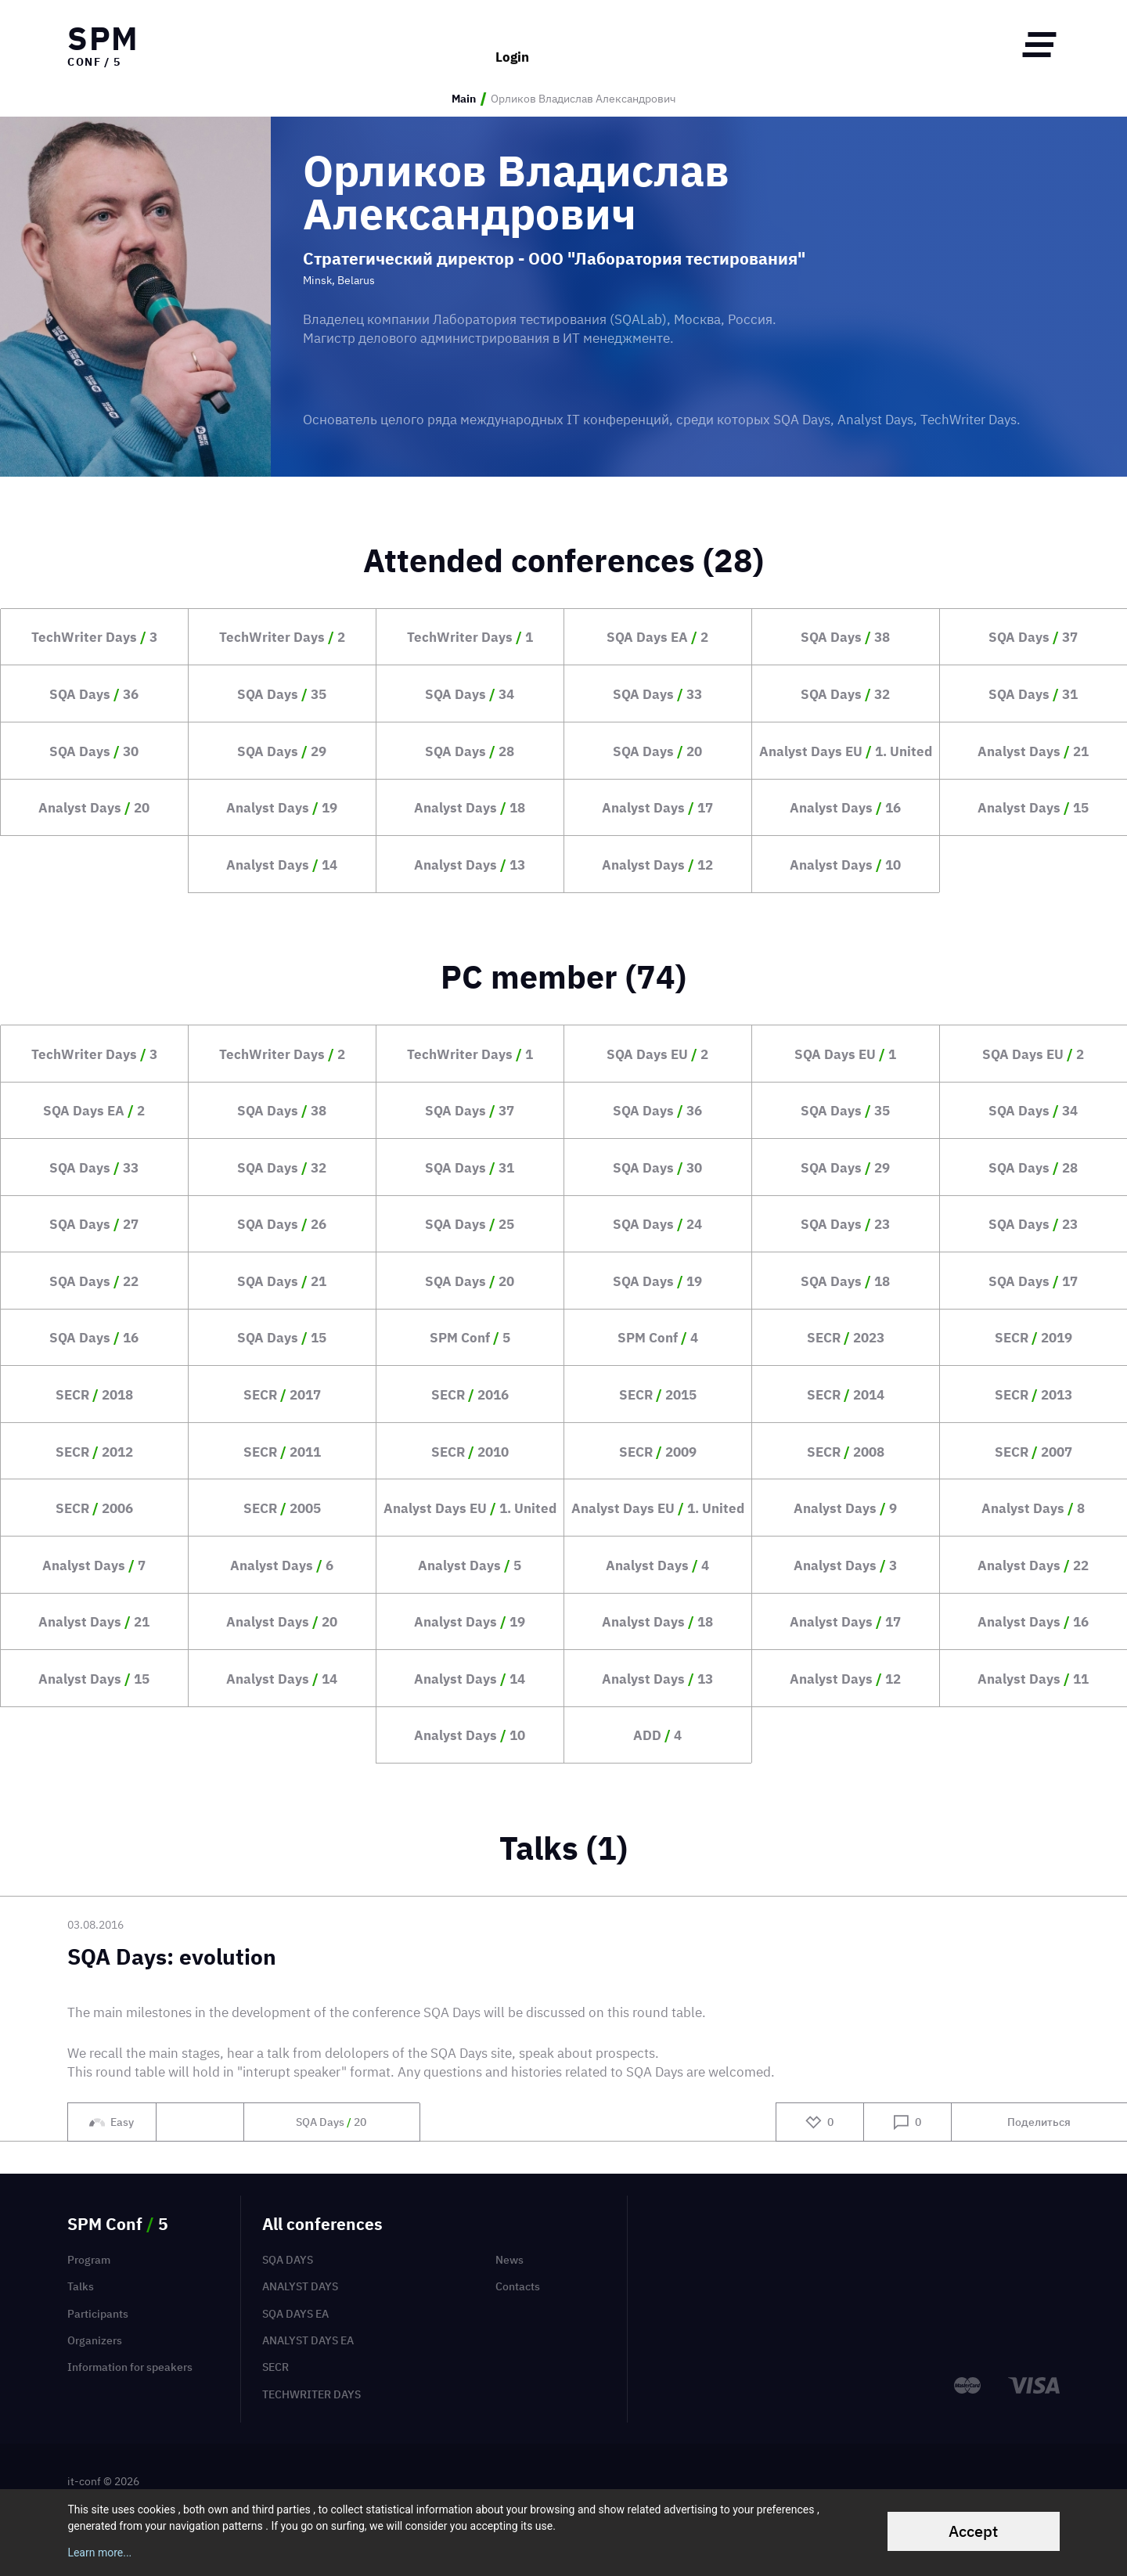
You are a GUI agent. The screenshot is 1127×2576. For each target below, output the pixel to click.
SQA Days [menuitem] (287, 2260)
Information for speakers (130, 2367)
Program (88, 2260)
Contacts (517, 2286)
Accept (973, 2531)
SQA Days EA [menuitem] (295, 2314)
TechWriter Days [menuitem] (311, 2394)
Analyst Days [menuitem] (300, 2286)
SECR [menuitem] (275, 2367)
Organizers (94, 2340)
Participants (97, 2314)
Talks (80, 2286)
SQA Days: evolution (171, 1957)
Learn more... (99, 2552)
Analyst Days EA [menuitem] (308, 2340)
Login (512, 44)
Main (464, 99)
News (509, 2260)
